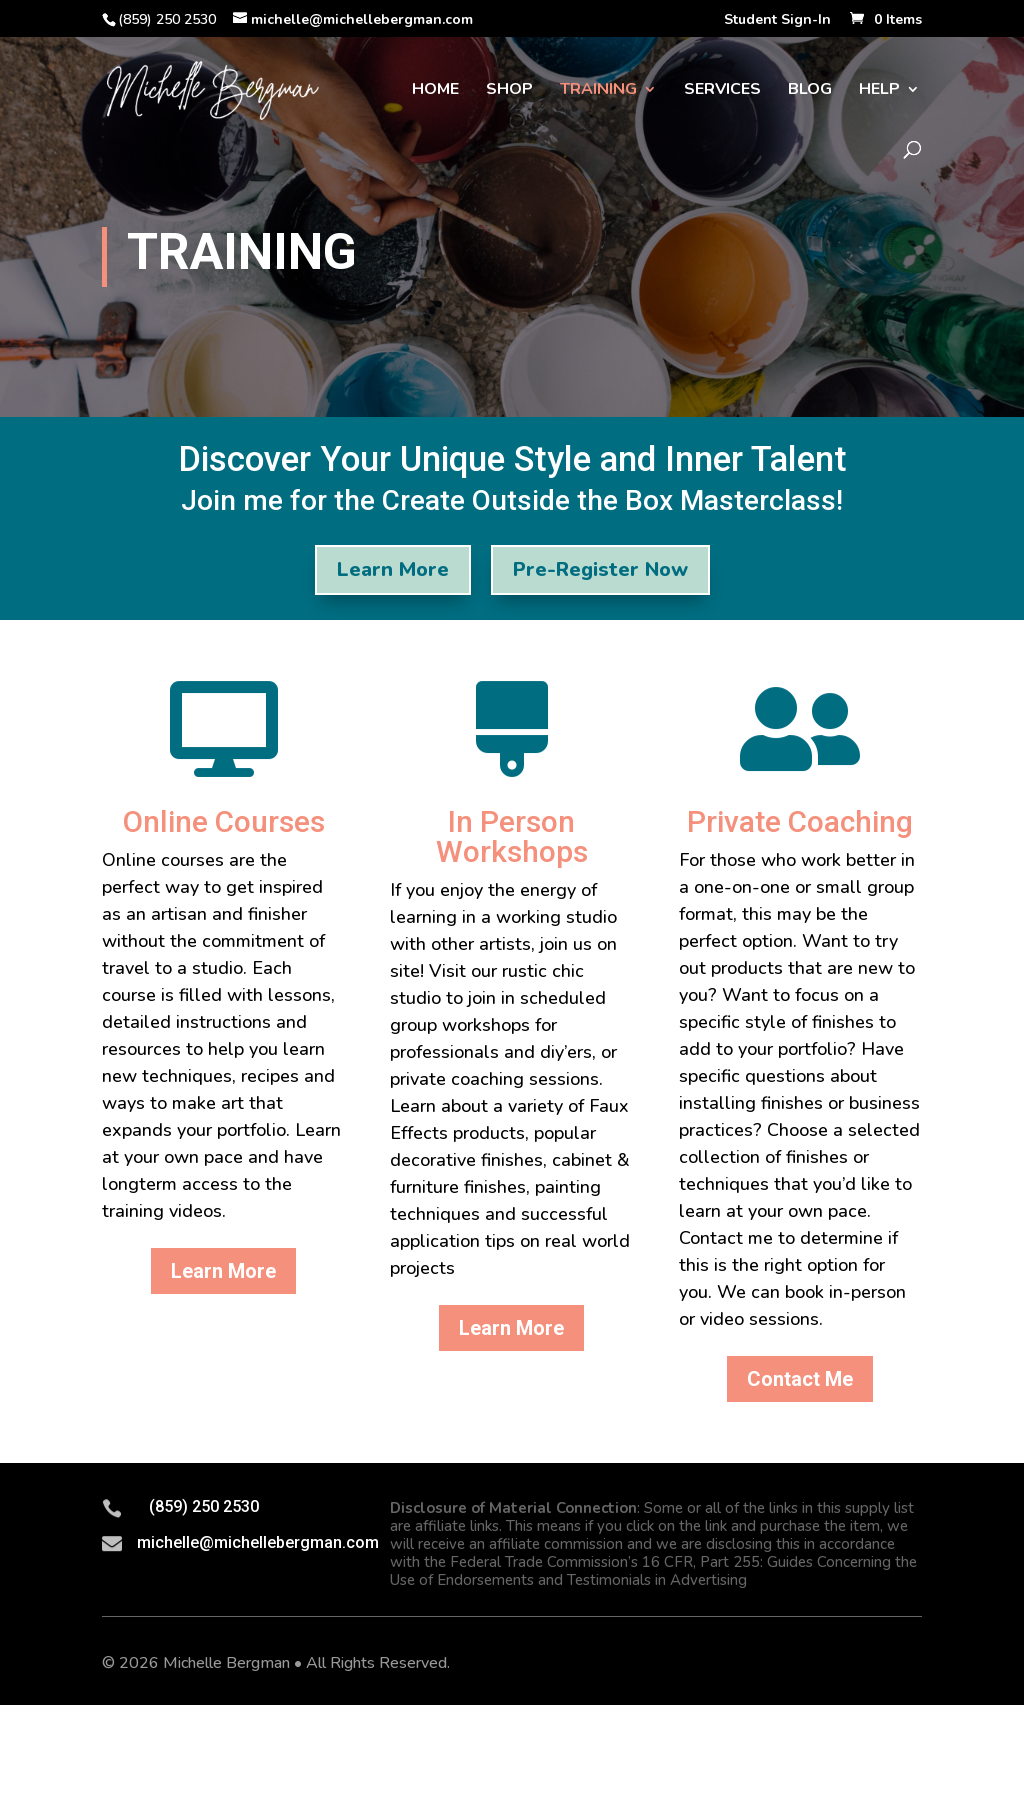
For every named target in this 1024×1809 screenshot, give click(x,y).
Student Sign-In (777, 21)
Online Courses (224, 821)
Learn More (393, 569)
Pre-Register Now (600, 569)
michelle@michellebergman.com (258, 1542)
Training (598, 91)
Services (722, 91)
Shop (509, 91)
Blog (810, 91)
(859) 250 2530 (204, 1506)
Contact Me (800, 1379)
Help (879, 91)
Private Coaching (800, 821)
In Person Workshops (512, 836)
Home (435, 91)
